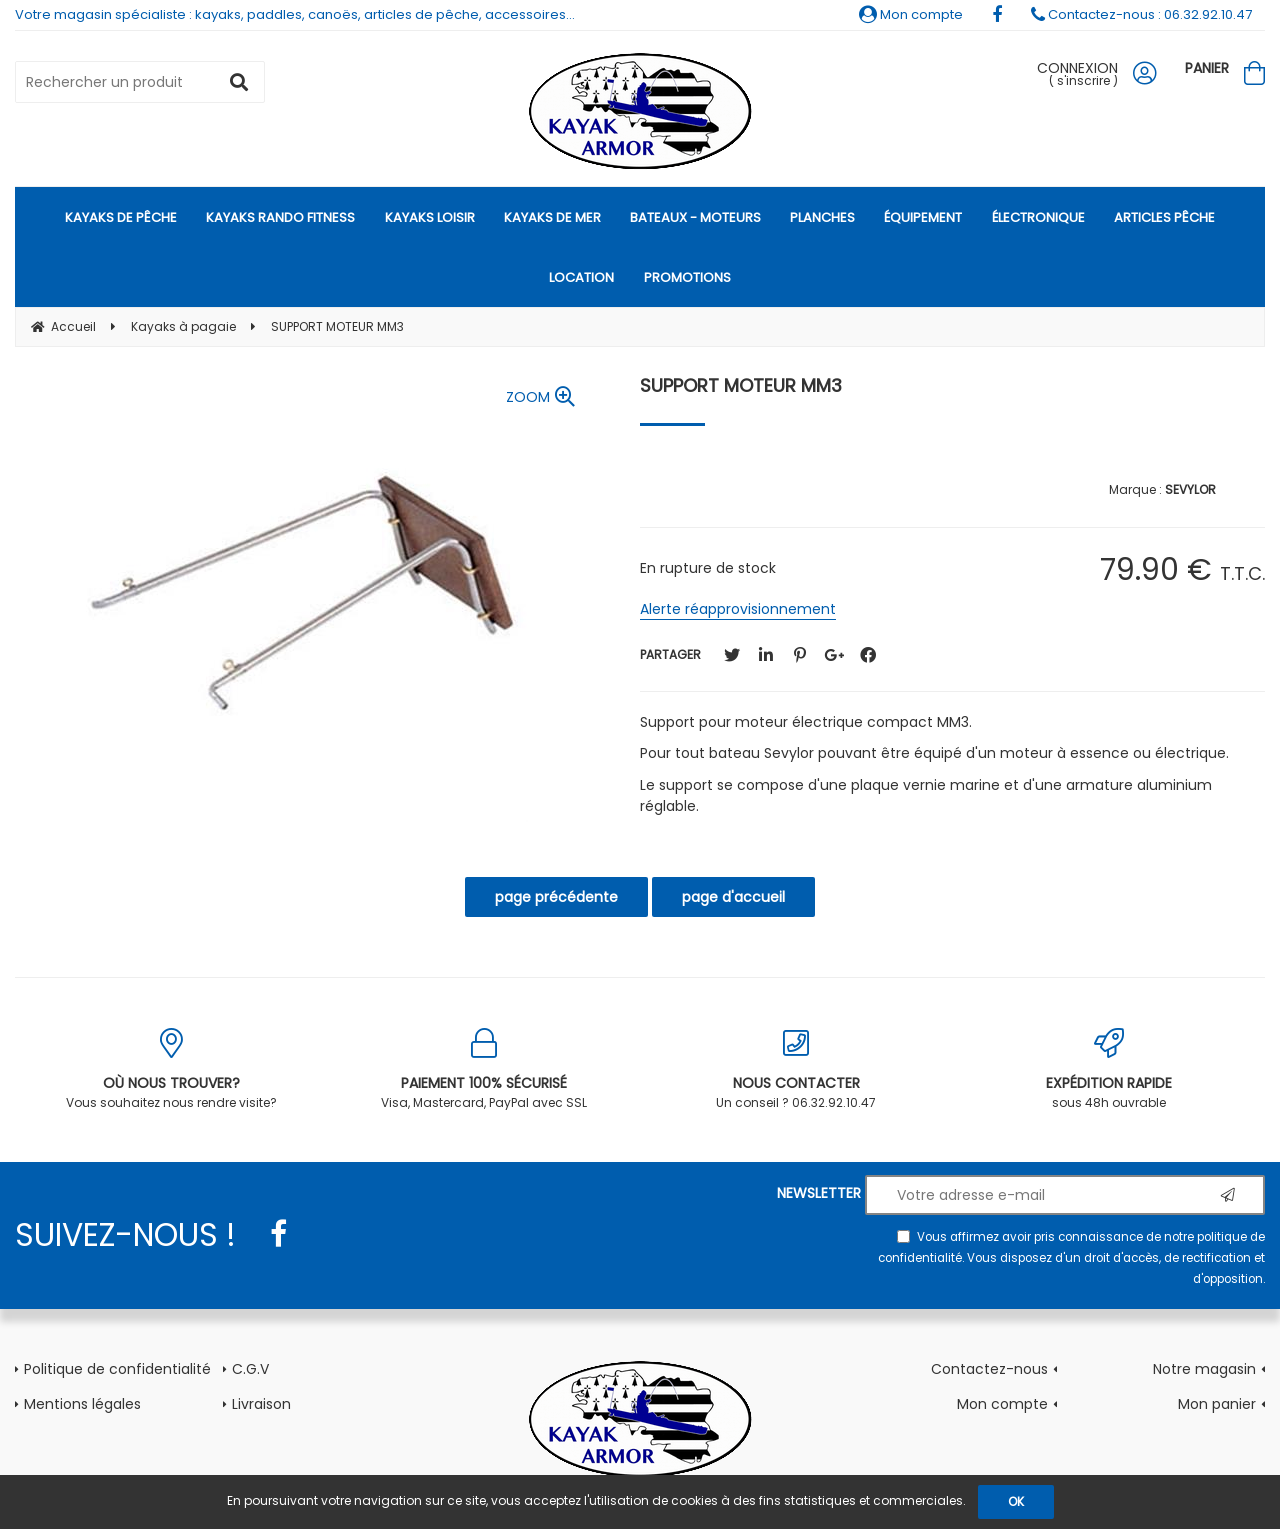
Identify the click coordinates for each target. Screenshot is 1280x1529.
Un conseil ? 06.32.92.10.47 (796, 1069)
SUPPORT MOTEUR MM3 (741, 385)
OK (1016, 1501)
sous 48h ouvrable (1109, 1069)
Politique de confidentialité (117, 1369)
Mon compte (911, 14)
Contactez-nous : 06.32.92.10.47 (1141, 14)
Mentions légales (82, 1404)
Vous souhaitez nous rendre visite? (171, 1069)
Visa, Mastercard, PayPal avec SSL (484, 1069)
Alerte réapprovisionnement (738, 609)
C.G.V (250, 1369)
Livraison (261, 1404)
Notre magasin (1204, 1369)
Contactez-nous (989, 1369)
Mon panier (1217, 1404)
